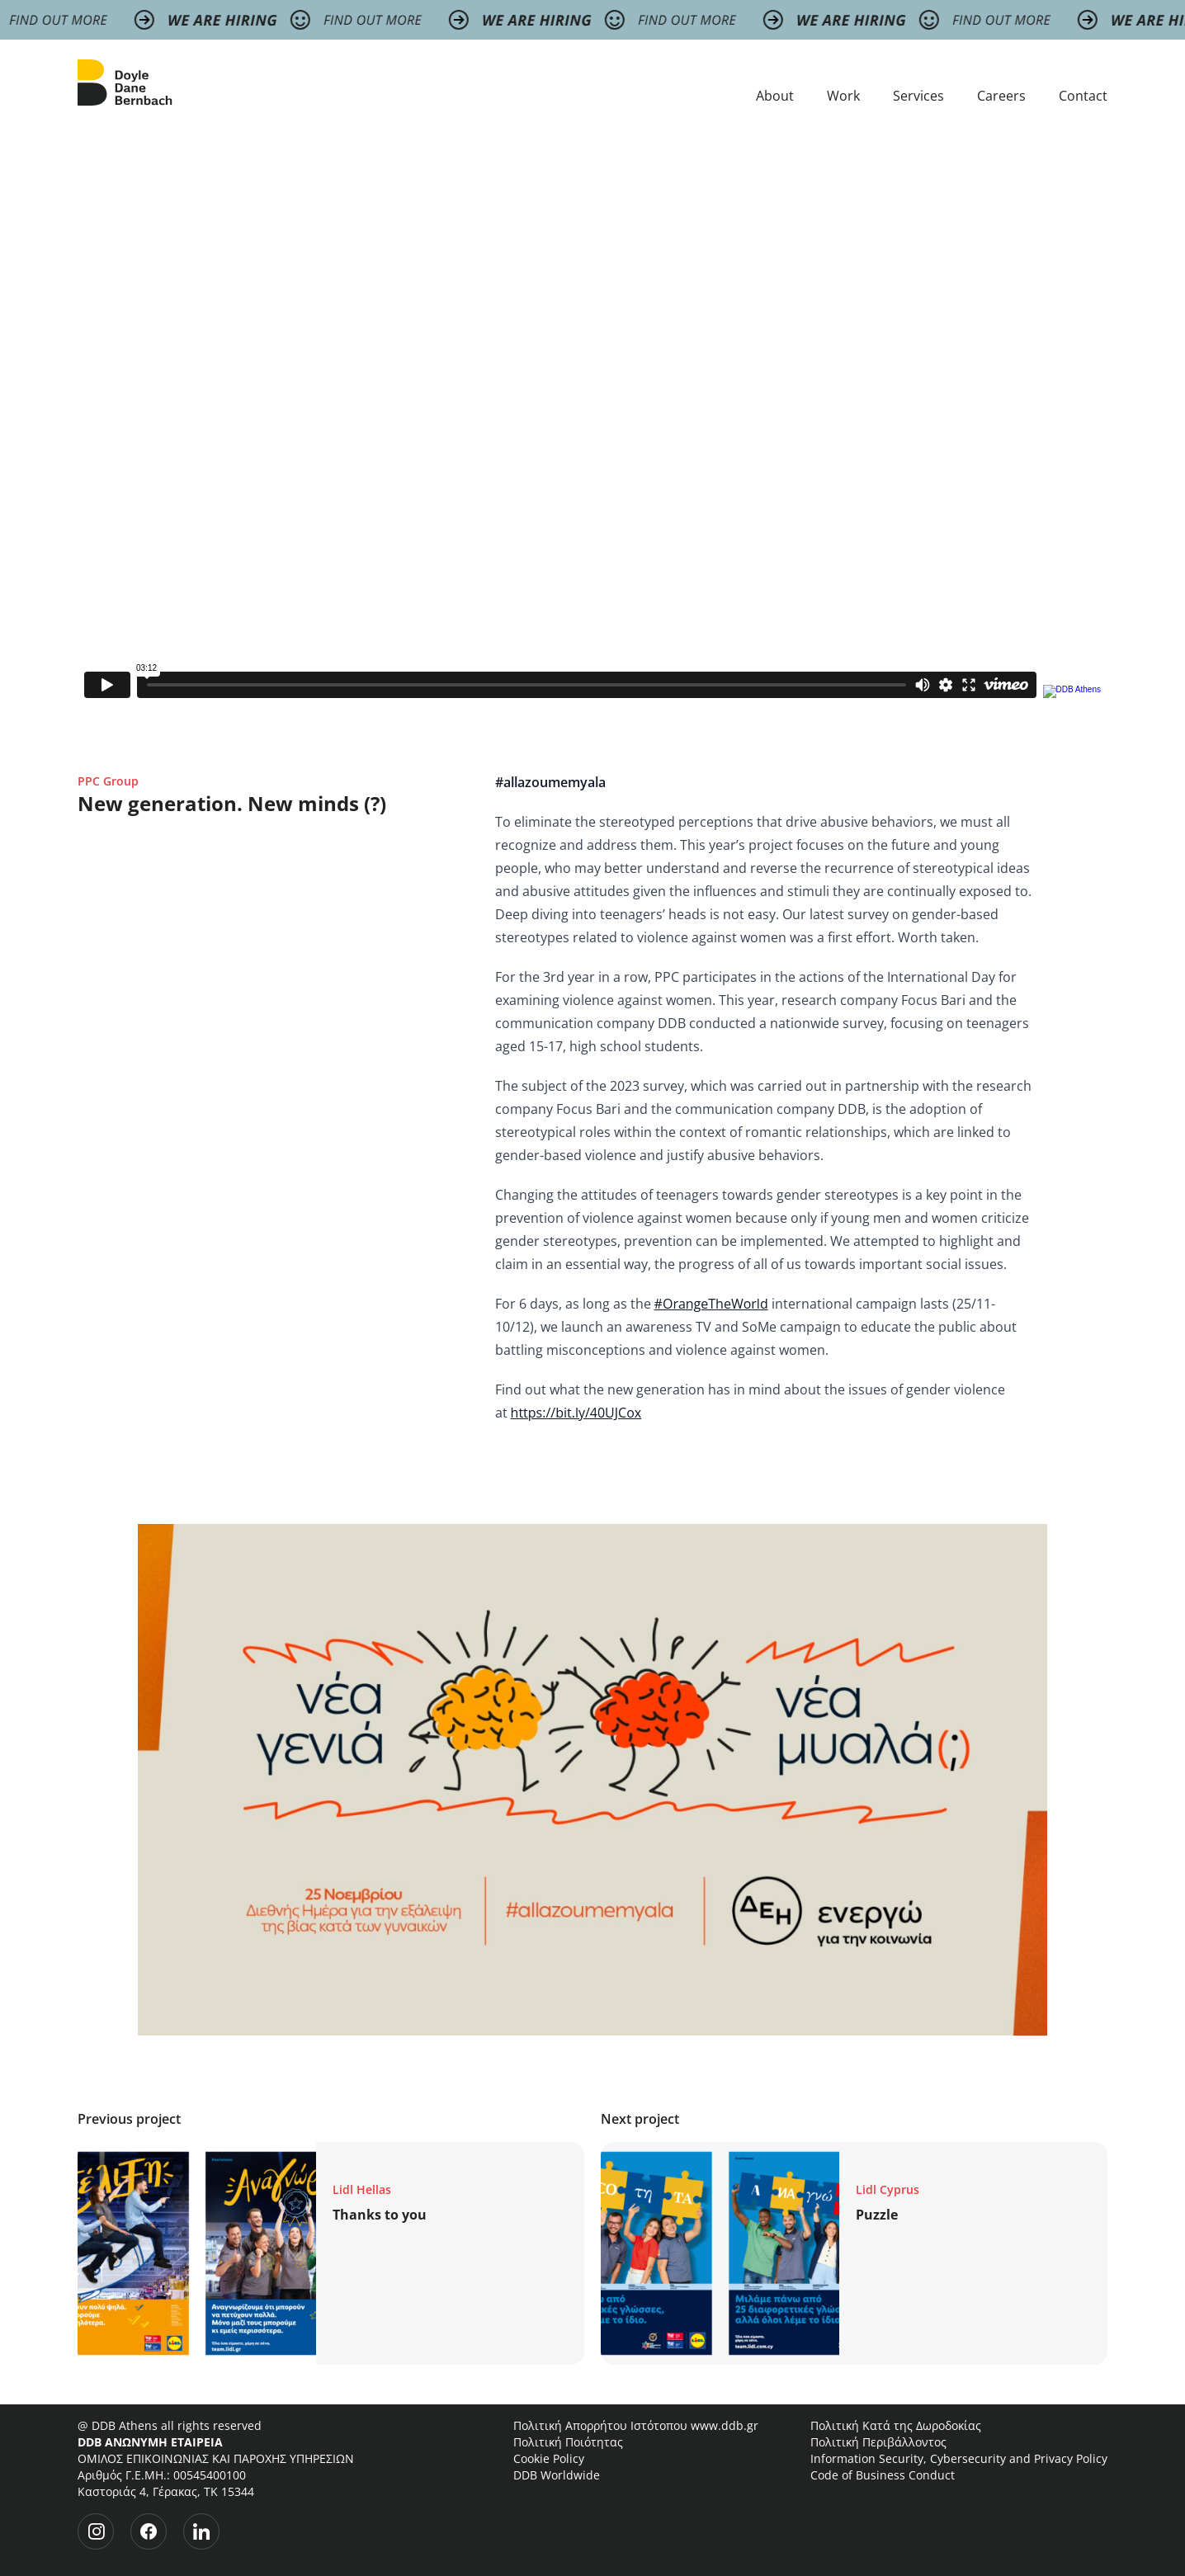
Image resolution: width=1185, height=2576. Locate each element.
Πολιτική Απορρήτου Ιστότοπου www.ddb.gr (635, 2425)
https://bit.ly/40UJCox (576, 1413)
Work (843, 96)
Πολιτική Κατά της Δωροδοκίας (895, 2425)
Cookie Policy (548, 2458)
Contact (1083, 96)
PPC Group (108, 781)
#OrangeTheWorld (711, 1304)
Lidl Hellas (362, 2189)
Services (918, 96)
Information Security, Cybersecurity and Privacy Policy (958, 2458)
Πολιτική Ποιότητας (568, 2442)
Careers (1001, 96)
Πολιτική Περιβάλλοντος (878, 2442)
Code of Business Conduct (882, 2475)
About (775, 96)
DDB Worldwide (556, 2475)
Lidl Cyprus (887, 2189)
